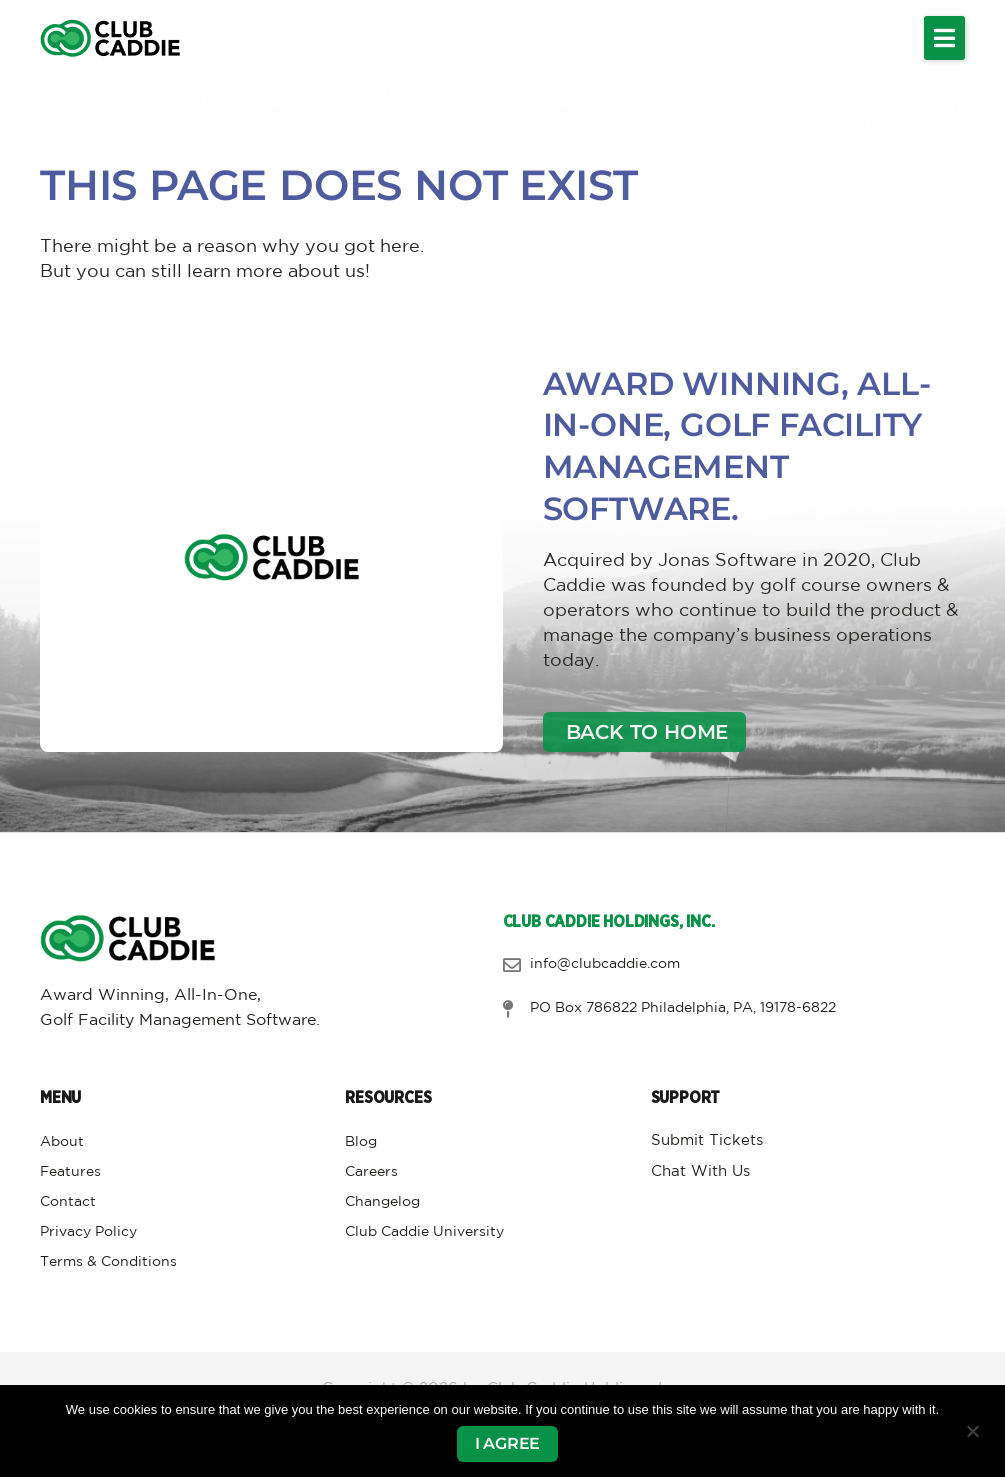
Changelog (382, 1202)
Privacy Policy (88, 1232)
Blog (361, 1142)
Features (70, 1172)
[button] (944, 38)
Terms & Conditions (108, 1262)
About (62, 1142)
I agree (508, 1443)
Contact (68, 1202)
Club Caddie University (424, 1232)
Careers (371, 1172)
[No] (972, 1431)
